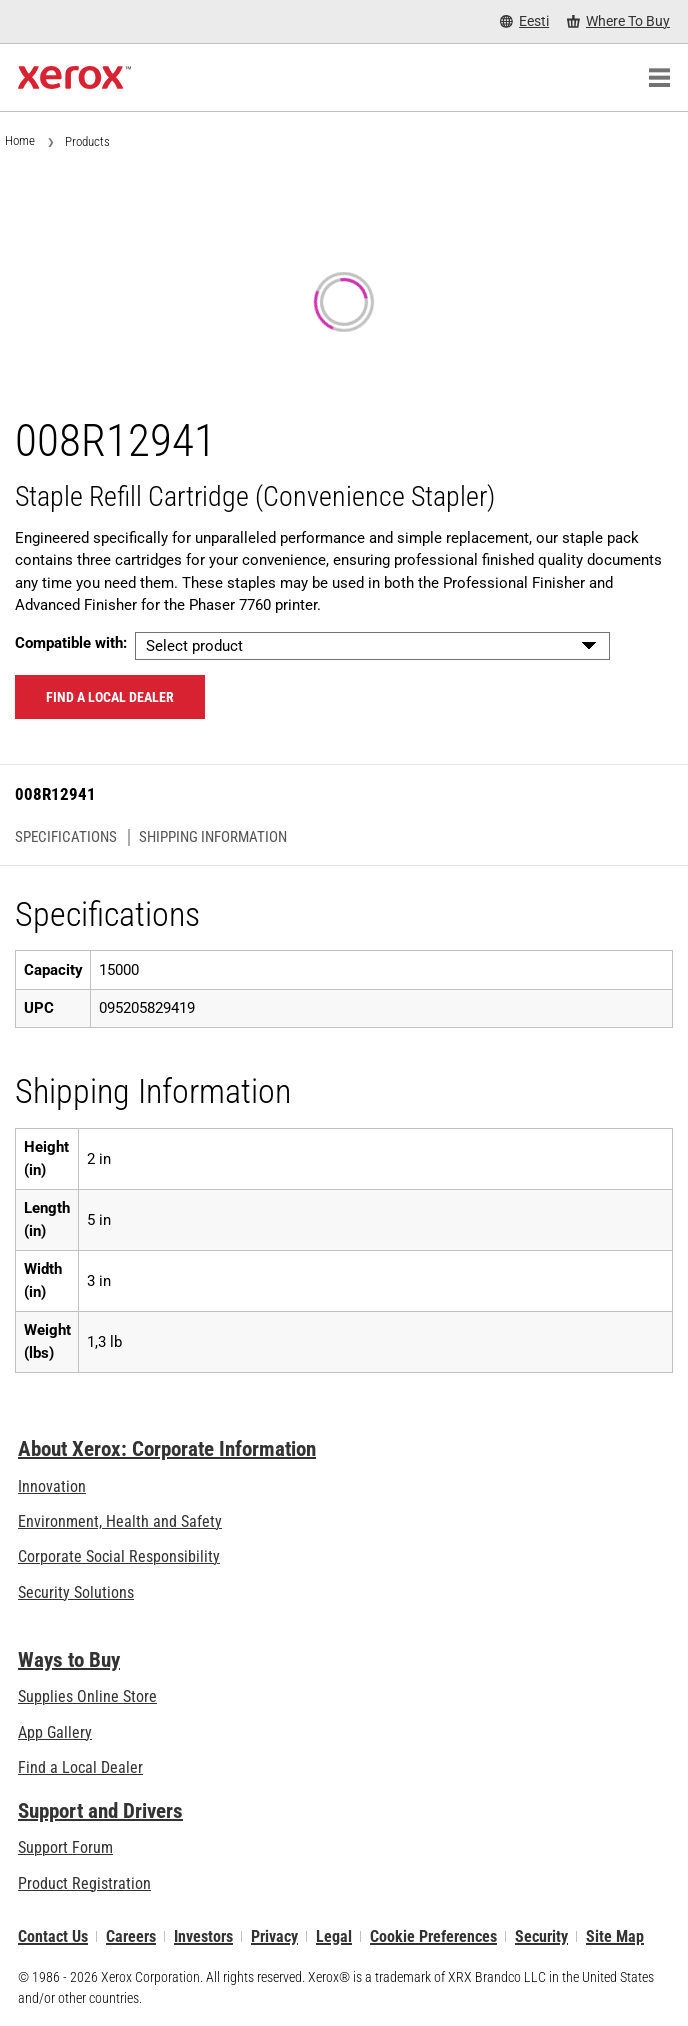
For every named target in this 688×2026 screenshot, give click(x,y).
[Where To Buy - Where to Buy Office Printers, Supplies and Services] (618, 21)
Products (87, 141)
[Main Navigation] (659, 78)
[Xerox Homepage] (74, 78)
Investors (203, 1936)
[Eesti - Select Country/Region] (524, 21)
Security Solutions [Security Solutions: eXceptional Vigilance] (76, 1592)
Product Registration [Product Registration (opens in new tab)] (84, 1883)
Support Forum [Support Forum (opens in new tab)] (65, 1847)
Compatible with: (71, 643)
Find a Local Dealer (80, 1767)
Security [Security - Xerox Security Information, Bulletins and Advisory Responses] (541, 1936)
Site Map (615, 1936)
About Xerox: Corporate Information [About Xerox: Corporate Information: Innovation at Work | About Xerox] (167, 1449)
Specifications (66, 837)
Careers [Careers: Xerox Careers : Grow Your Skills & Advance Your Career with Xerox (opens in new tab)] (131, 1936)
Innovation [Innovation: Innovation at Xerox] (52, 1486)
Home (20, 140)
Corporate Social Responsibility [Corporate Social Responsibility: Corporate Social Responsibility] (119, 1556)
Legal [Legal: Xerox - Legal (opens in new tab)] (334, 1936)
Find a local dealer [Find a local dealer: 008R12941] (110, 697)
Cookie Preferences (433, 1936)
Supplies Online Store (87, 1696)
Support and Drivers (100, 1811)
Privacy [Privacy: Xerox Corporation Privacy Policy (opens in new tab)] (274, 1936)
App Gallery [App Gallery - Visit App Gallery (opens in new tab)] (55, 1732)
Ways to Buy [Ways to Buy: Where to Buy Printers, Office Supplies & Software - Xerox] (69, 1660)
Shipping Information (213, 837)
